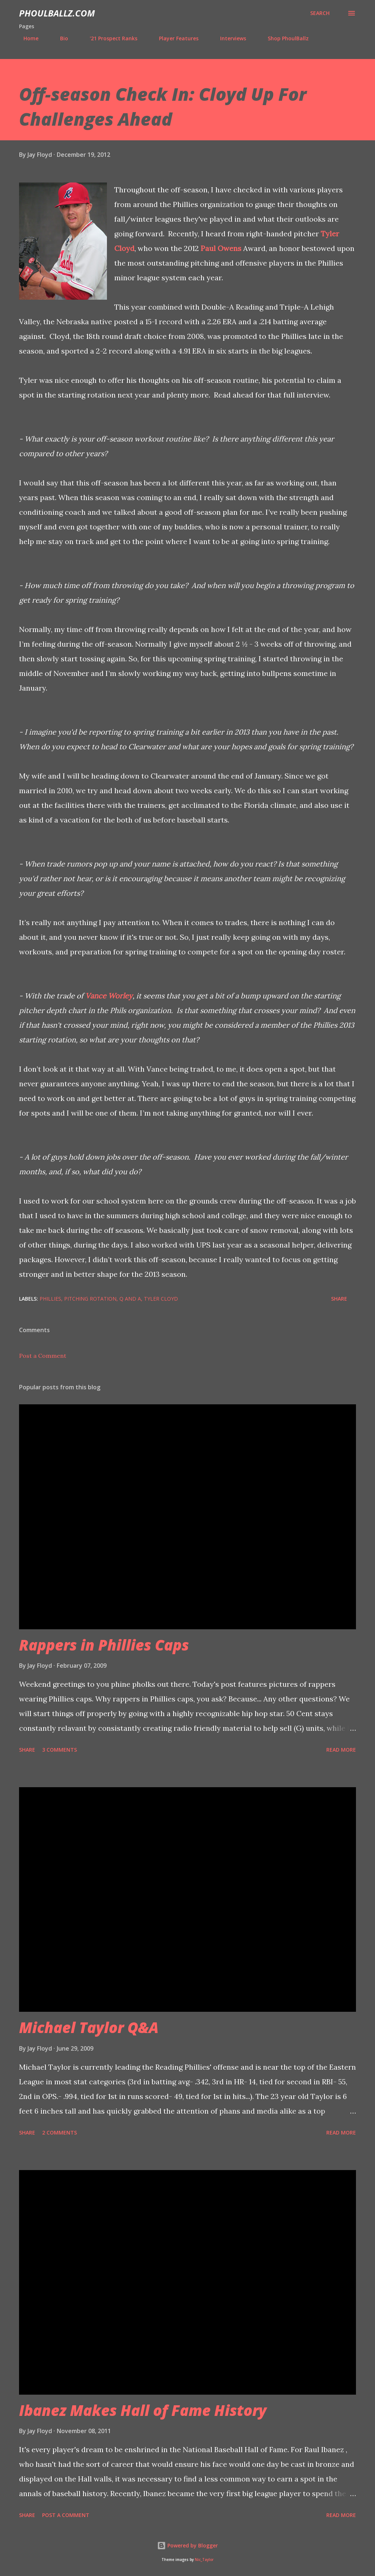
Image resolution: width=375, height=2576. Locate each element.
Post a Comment (42, 1355)
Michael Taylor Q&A (89, 2027)
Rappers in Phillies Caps (104, 1645)
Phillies (50, 1298)
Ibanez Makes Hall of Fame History (143, 2410)
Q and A (130, 1298)
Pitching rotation (90, 1298)
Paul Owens (221, 248)
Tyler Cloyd (161, 1298)
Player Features (174, 38)
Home (26, 38)
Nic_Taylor (204, 2559)
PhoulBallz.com (57, 13)
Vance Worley (109, 995)
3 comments (59, 1749)
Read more (341, 1749)
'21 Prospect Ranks (109, 38)
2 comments (59, 2132)
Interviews (229, 38)
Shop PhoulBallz (283, 38)
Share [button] (339, 1298)
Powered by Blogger (187, 2545)
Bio (60, 38)
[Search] (320, 13)
